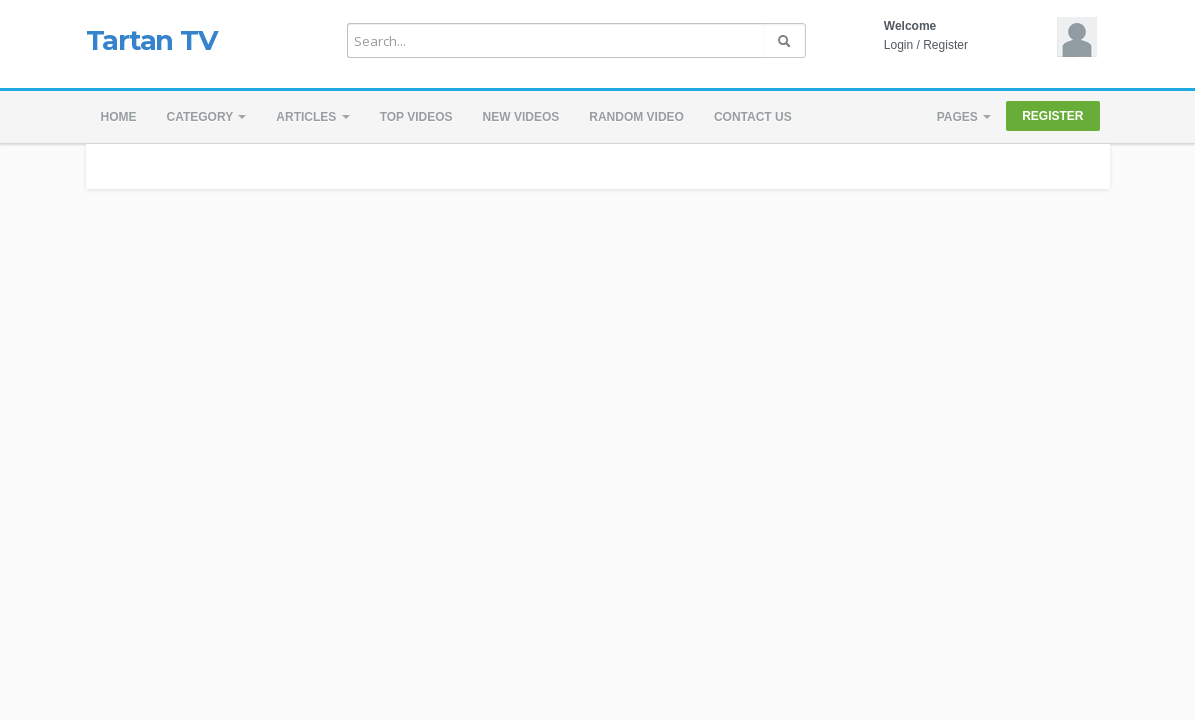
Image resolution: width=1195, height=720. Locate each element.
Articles (312, 117)
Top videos (416, 117)
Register (945, 45)
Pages (964, 117)
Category (207, 117)
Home (119, 117)
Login (898, 45)
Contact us (753, 117)
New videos (521, 117)
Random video (636, 117)
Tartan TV (151, 40)
